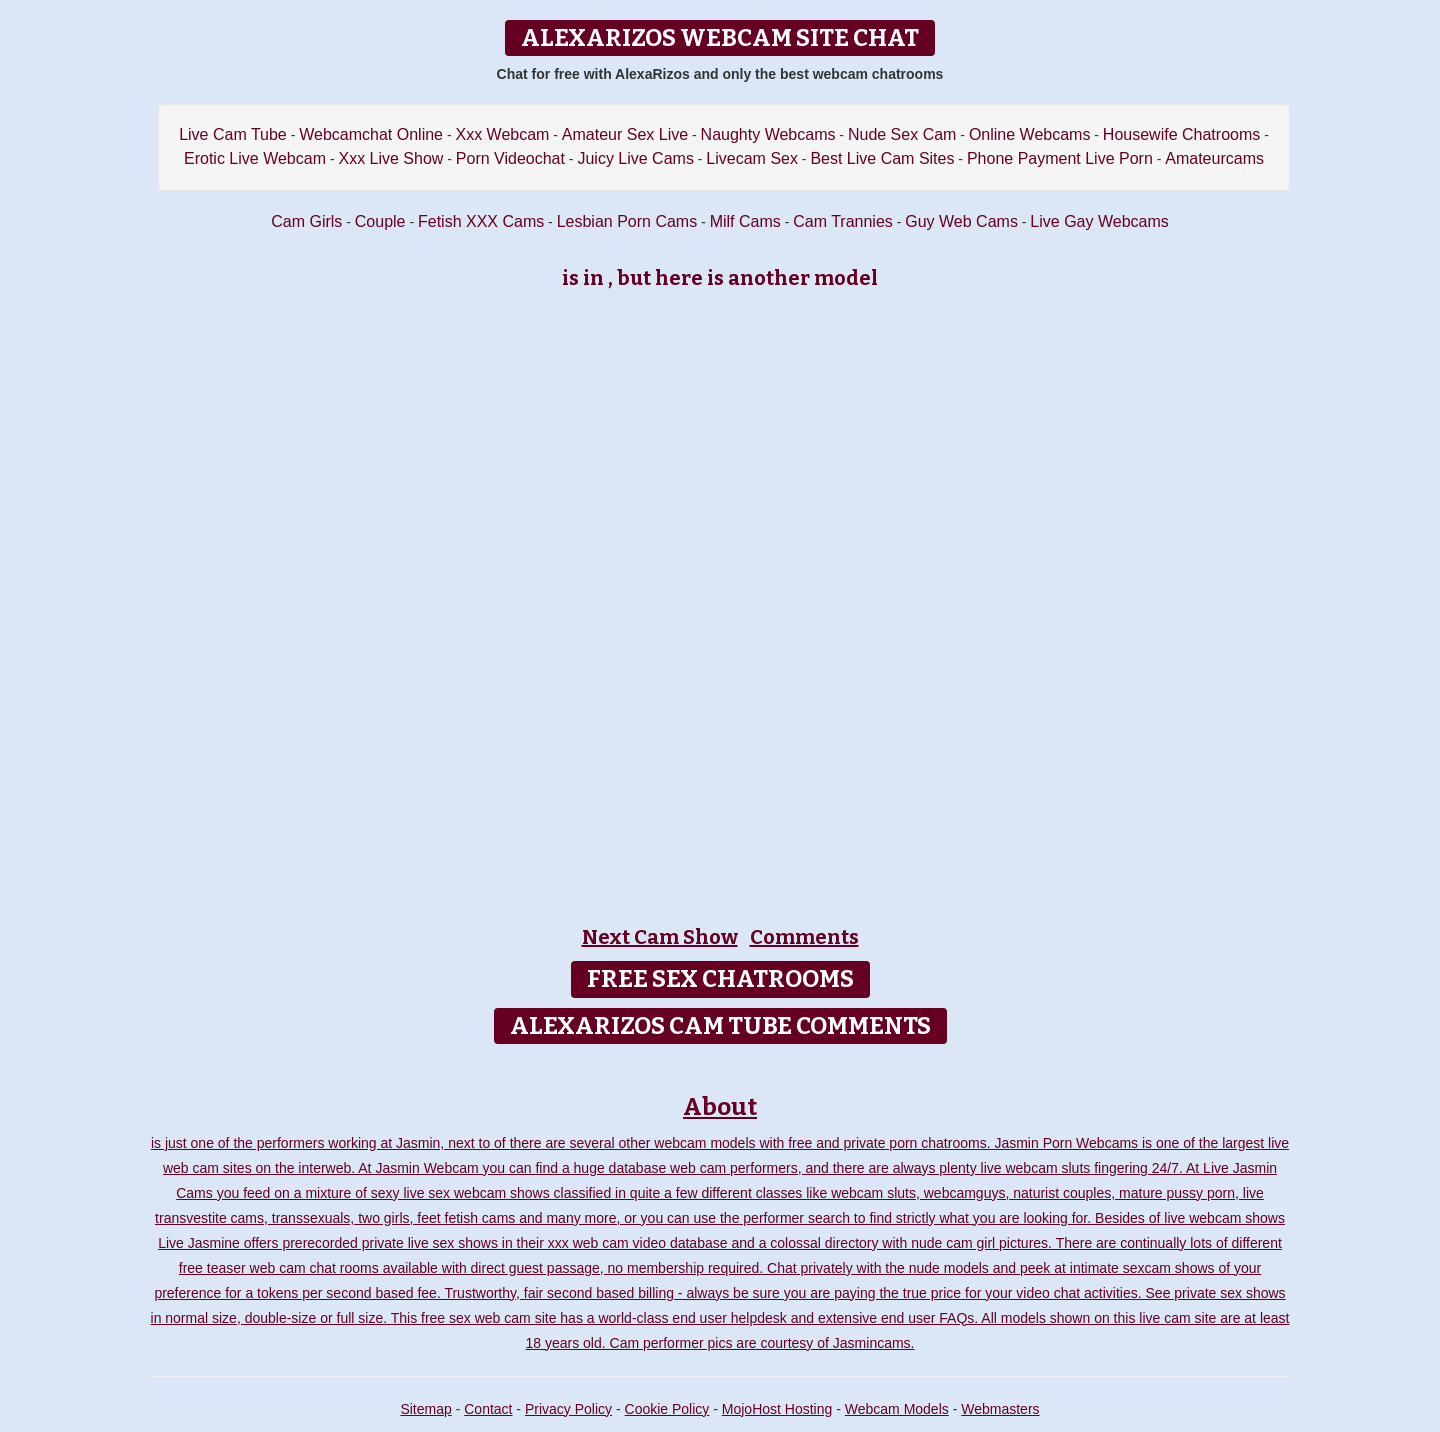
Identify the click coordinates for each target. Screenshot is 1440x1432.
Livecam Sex (752, 158)
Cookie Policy (667, 1409)
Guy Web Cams (961, 221)
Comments (804, 937)
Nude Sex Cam (902, 134)
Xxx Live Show (390, 158)
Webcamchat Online (371, 134)
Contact (488, 1409)
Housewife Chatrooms (1181, 134)
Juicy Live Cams (635, 158)
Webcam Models (897, 1409)
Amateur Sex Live (625, 134)
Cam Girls (306, 221)
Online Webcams (1030, 134)
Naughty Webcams (768, 134)
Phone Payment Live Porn (1060, 158)
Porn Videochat (510, 158)
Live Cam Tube (233, 134)
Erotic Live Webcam (255, 158)
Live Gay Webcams (1099, 221)
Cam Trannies (843, 221)
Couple (380, 221)
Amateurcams (1214, 158)
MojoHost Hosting (777, 1409)
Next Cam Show (660, 937)
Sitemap (425, 1409)
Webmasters (1000, 1409)
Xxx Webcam (502, 134)
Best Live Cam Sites (882, 158)
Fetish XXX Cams (481, 221)
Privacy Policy (568, 1409)
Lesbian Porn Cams (627, 221)
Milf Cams (745, 221)
